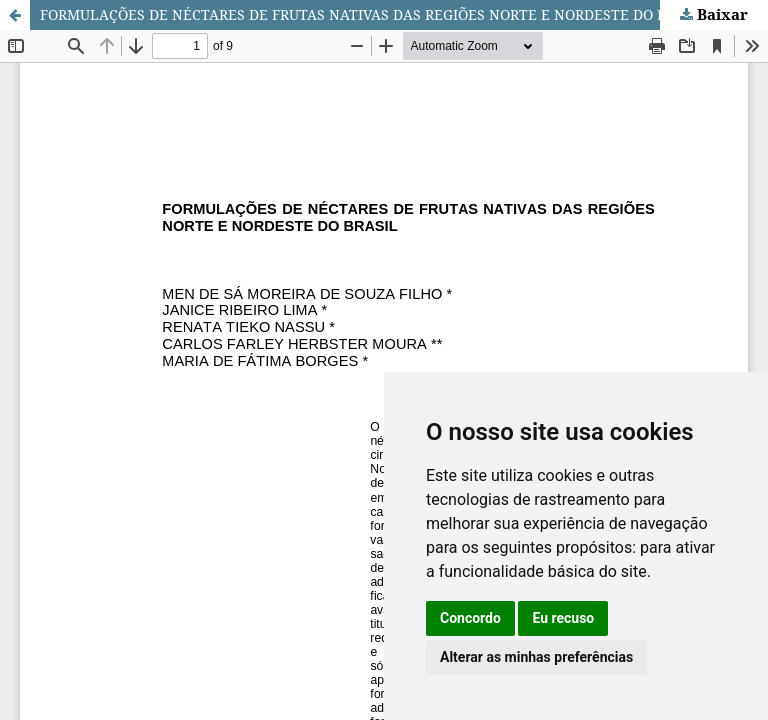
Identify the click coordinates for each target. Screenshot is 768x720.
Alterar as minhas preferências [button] (536, 657)
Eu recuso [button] (563, 618)
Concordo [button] (470, 618)
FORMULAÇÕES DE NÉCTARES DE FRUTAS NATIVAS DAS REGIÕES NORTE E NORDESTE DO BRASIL (373, 14)
